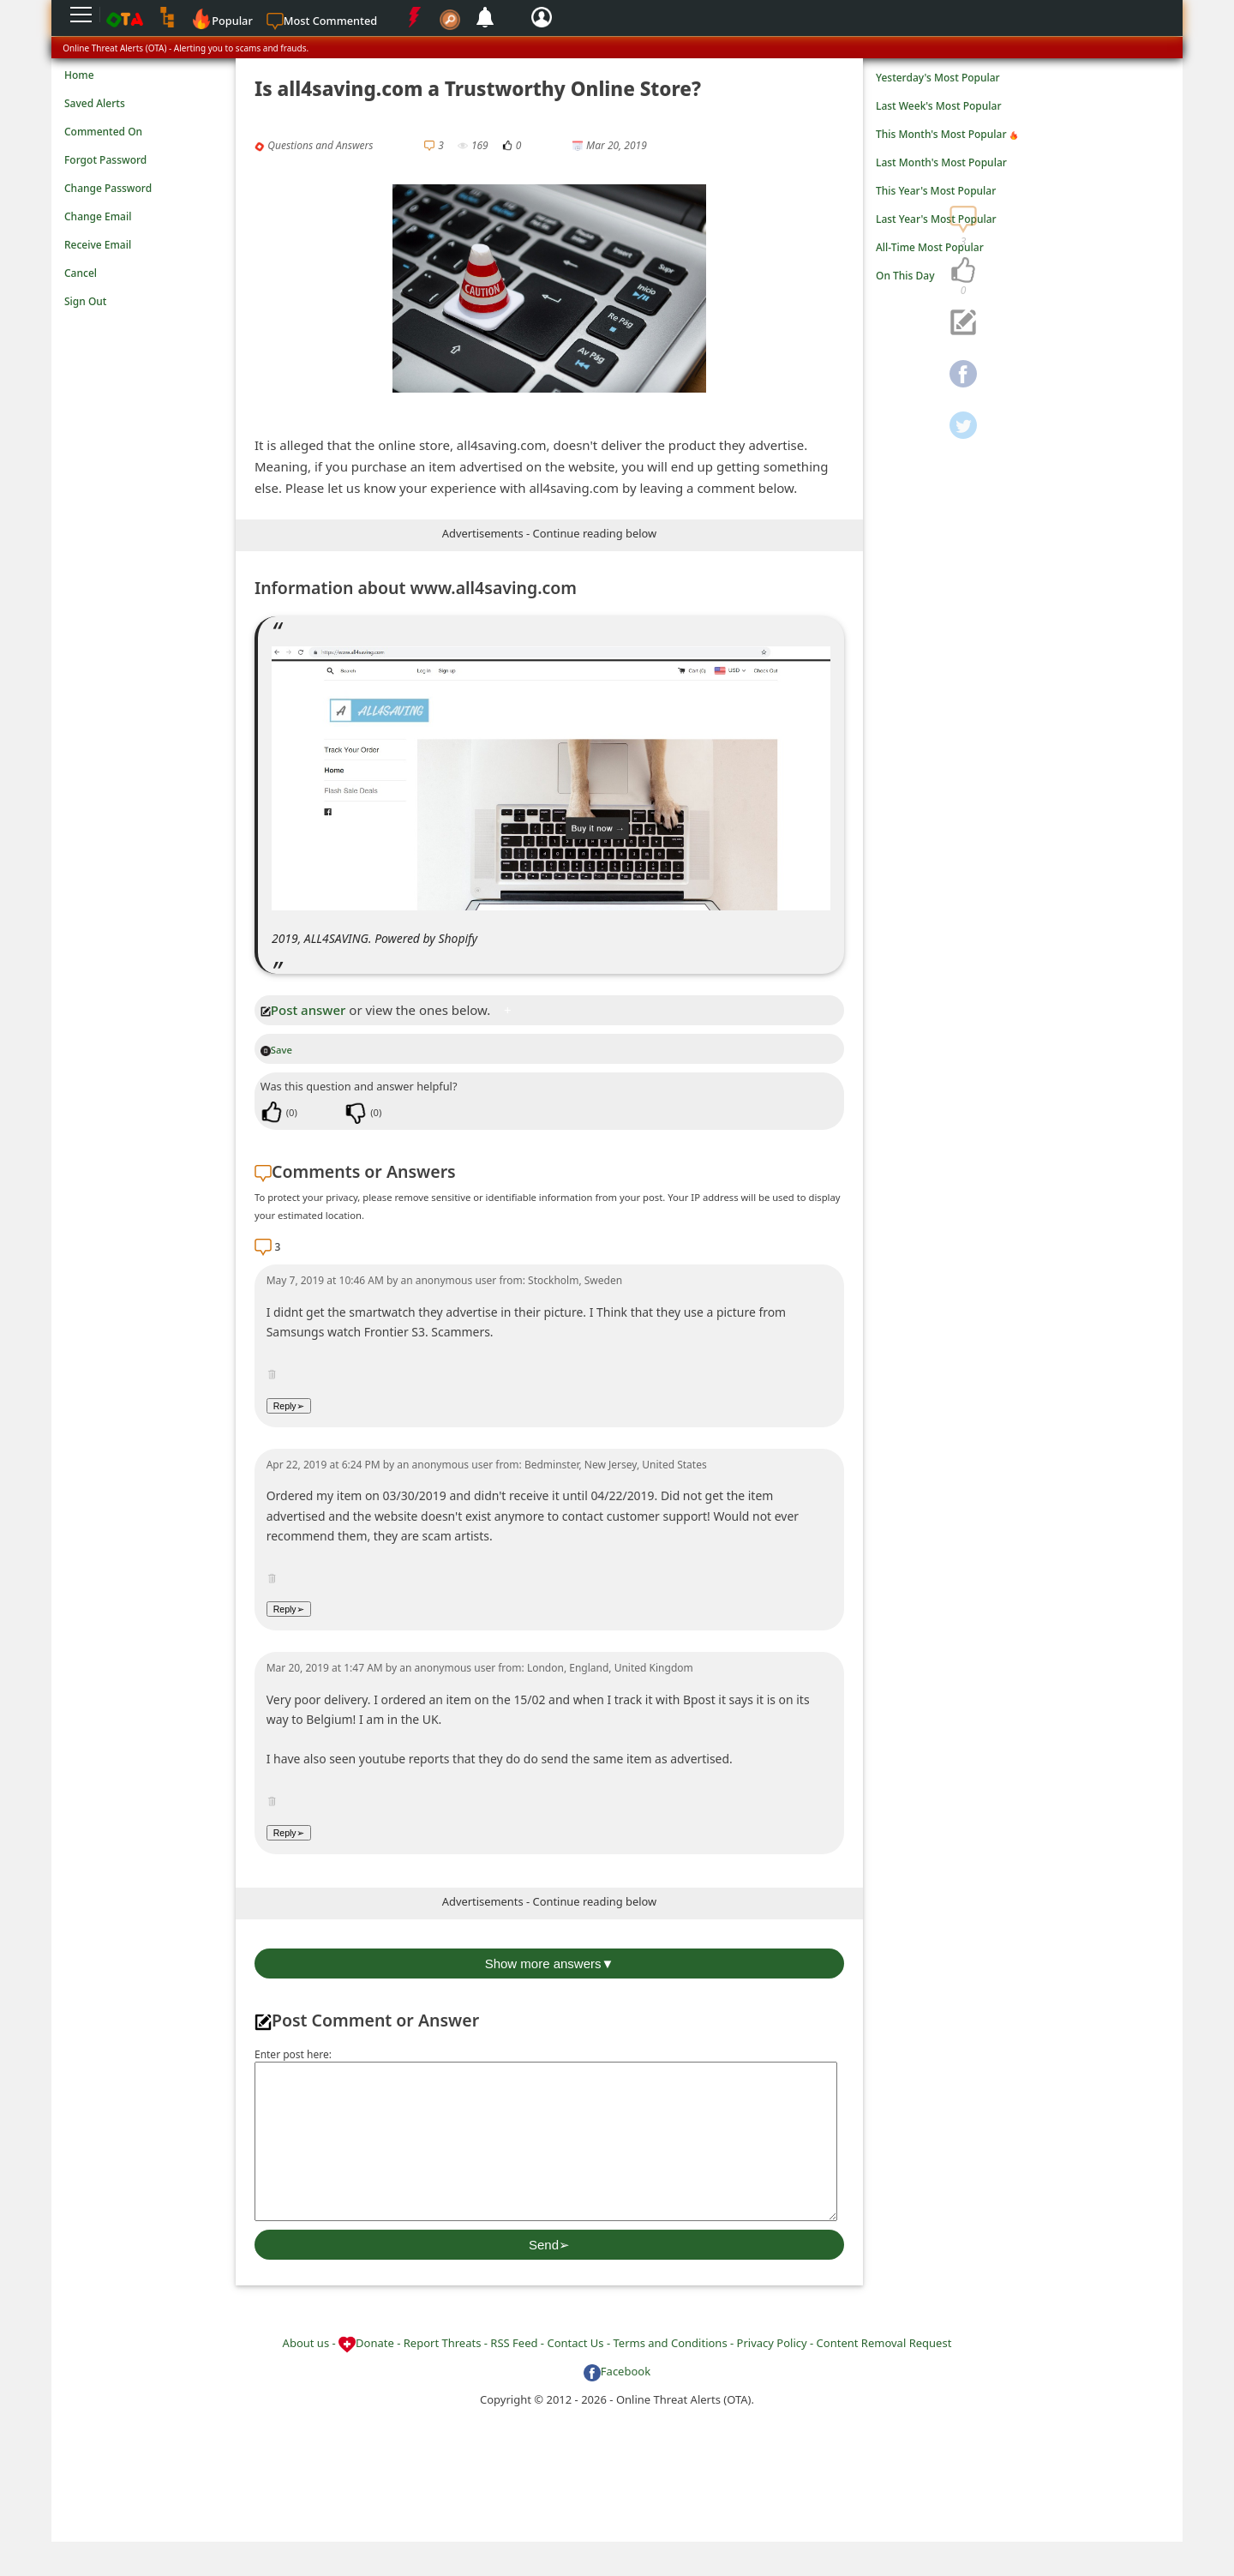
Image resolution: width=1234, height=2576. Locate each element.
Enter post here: (293, 2054)
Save (276, 1049)
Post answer (303, 1009)
